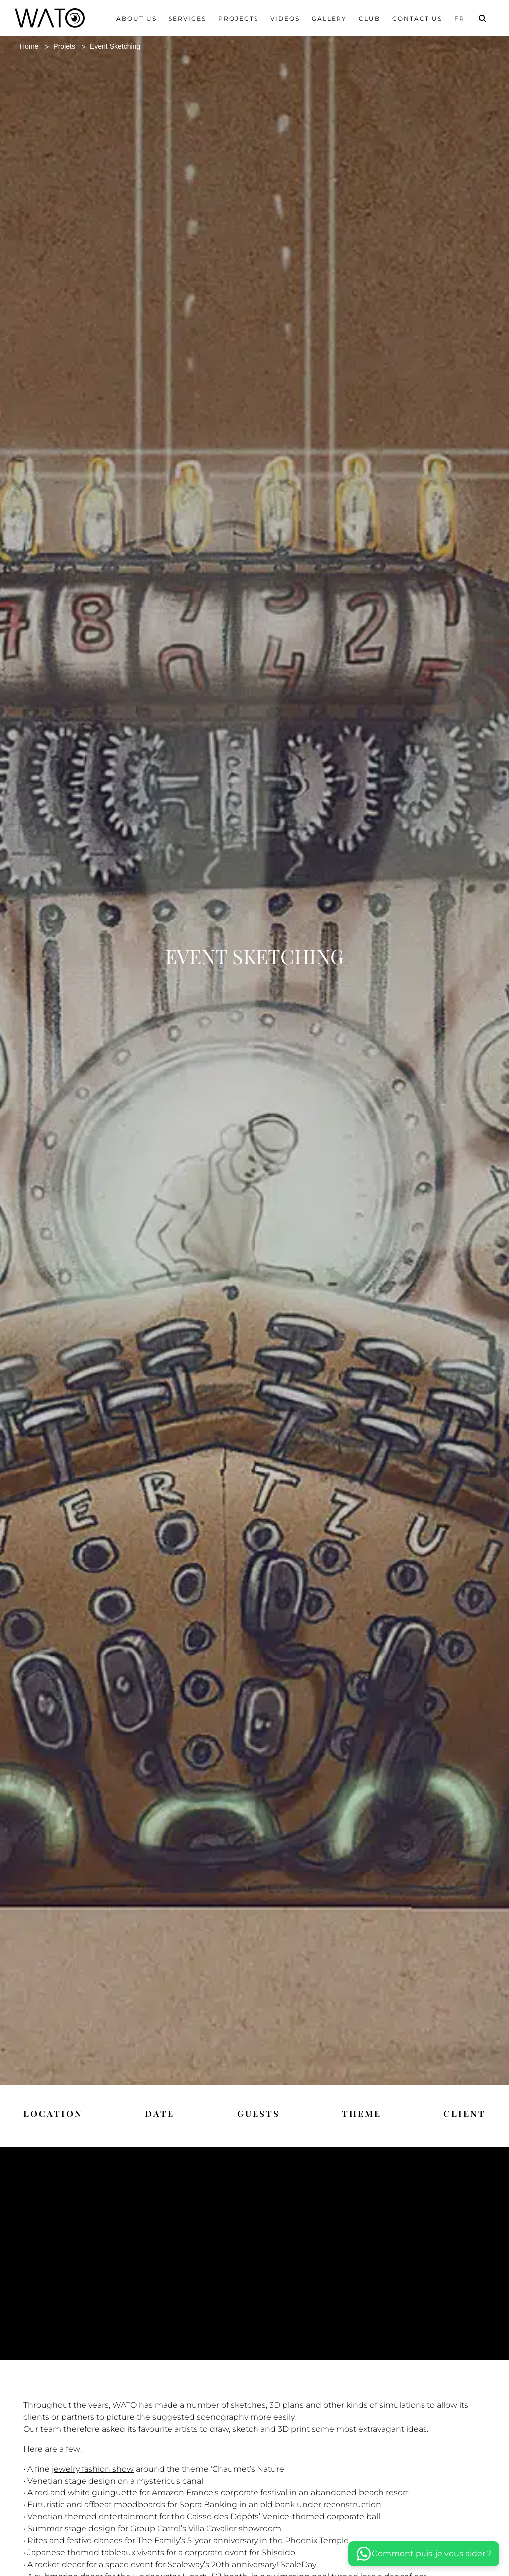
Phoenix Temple (317, 2553)
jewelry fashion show (93, 2481)
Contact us (417, 18)
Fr (459, 18)
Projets (69, 46)
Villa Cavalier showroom (234, 2541)
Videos (285, 18)
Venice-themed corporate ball (320, 2529)
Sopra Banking (208, 2517)
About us (136, 18)
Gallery (329, 18)
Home (31, 46)
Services (187, 18)
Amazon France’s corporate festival (219, 2505)
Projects (238, 18)
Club (369, 18)
